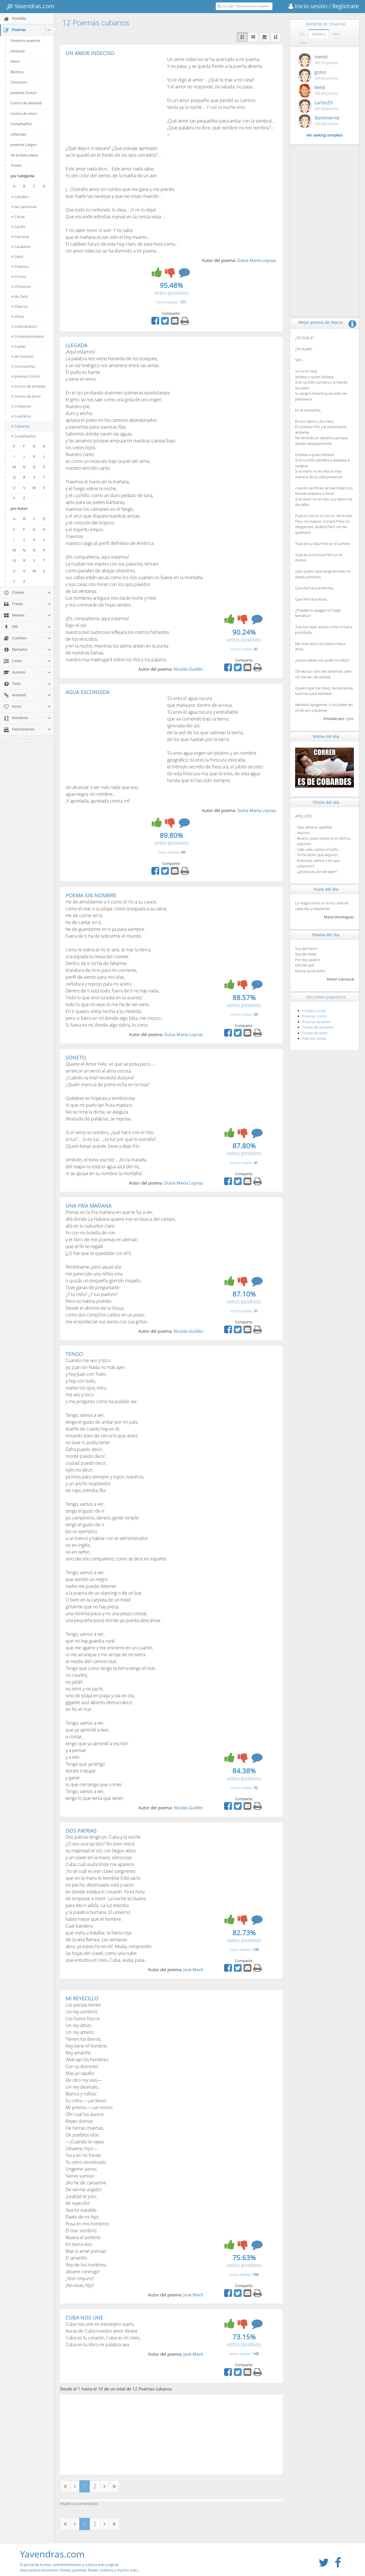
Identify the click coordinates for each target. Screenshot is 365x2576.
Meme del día (326, 736)
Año (302, 42)
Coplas (19, 346)
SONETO (76, 1057)
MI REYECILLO (82, 1998)
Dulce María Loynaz (256, 260)
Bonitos (17, 71)
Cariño (18, 226)
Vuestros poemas (25, 40)
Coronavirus (23, 366)
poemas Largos (23, 144)
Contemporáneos (28, 336)
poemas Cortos (23, 92)
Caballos (20, 196)
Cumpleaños (21, 123)
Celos (17, 256)
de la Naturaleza (24, 155)
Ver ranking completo (324, 135)
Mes (335, 33)
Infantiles (18, 134)
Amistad (18, 51)
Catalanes (21, 246)
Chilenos (20, 266)
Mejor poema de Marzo (320, 322)
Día (302, 33)
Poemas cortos (314, 1016)
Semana (318, 33)
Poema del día (325, 934)
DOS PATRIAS (81, 1830)
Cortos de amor (24, 113)
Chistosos (19, 82)
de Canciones (24, 206)
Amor (15, 61)
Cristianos (21, 406)
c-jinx (349, 718)
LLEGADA (76, 345)
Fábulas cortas (314, 1038)
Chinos (19, 276)
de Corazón (23, 356)
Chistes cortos (314, 1010)
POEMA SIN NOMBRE (91, 895)
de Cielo (20, 296)
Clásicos (20, 306)
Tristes (16, 165)
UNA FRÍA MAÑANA (88, 1205)
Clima (18, 316)
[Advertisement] (113, 99)
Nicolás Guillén (188, 669)
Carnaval (20, 236)
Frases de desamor (318, 1027)
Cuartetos (21, 416)
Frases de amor (315, 1032)
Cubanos (20, 426)
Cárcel (18, 216)
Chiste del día (326, 802)
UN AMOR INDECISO (90, 53)
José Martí (193, 1969)
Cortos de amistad (26, 102)
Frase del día (326, 889)
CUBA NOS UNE (84, 2317)
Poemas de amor (316, 1021)
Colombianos (24, 326)
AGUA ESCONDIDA (88, 692)
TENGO (74, 1353)
